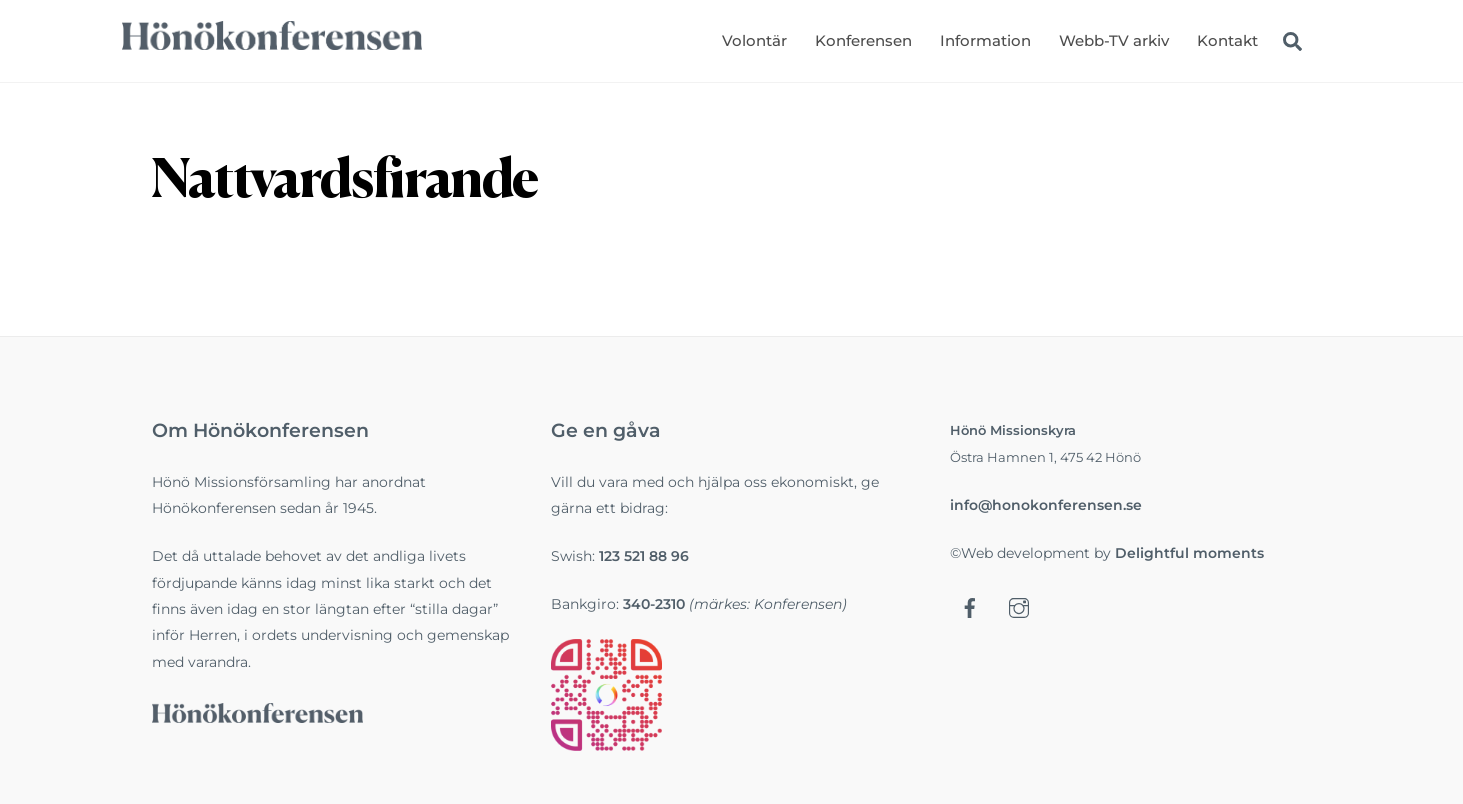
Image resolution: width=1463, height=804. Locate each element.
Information (985, 40)
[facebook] (970, 607)
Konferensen (863, 40)
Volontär (754, 40)
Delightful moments (1189, 553)
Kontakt (1227, 40)
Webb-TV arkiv (1114, 40)
